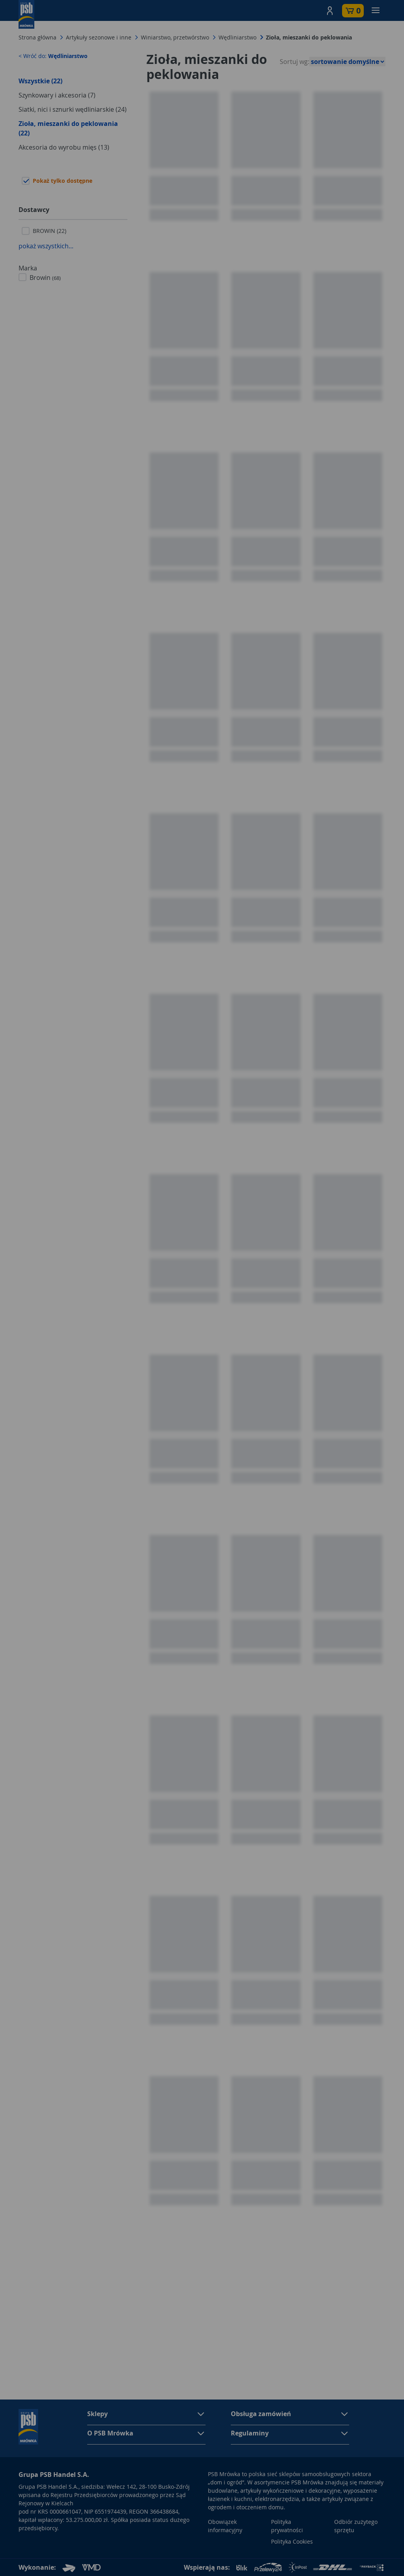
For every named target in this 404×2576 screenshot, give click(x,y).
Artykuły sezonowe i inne (98, 37)
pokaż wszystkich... (46, 246)
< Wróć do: (53, 56)
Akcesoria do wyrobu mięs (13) (64, 147)
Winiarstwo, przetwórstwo (175, 37)
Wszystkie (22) (40, 81)
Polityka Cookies (292, 2541)
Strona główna (37, 37)
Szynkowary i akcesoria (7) (57, 95)
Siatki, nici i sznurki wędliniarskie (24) (73, 109)
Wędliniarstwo (237, 37)
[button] (330, 10)
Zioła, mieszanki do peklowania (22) (68, 128)
